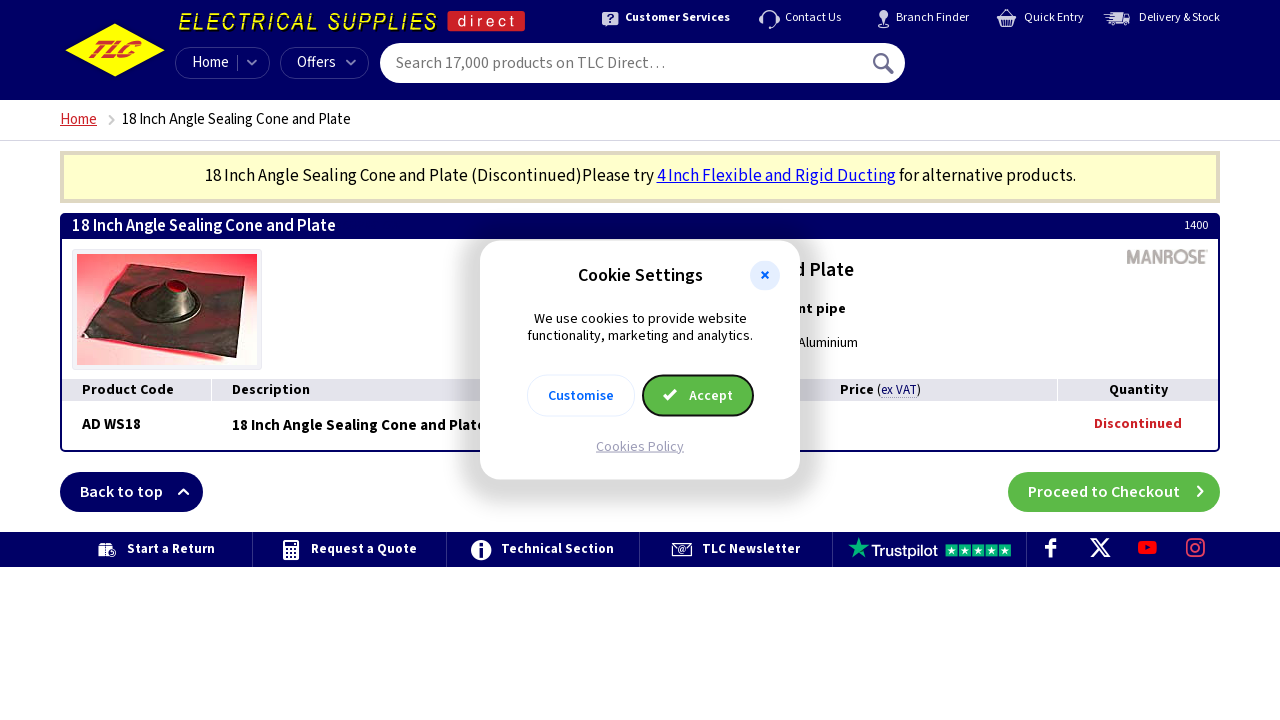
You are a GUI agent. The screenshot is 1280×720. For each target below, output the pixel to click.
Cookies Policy (640, 446)
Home (210, 62)
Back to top (141, 492)
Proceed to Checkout (1124, 492)
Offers (326, 62)
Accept (698, 395)
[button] (765, 276)
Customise (581, 395)
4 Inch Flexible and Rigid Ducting (776, 176)
